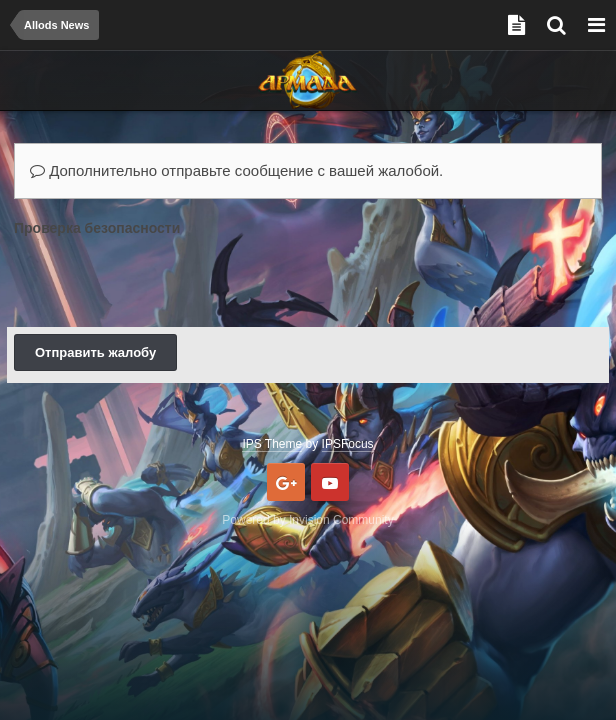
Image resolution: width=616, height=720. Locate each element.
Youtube (330, 482)
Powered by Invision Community (307, 520)
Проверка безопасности (97, 228)
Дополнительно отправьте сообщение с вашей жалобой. (236, 170)
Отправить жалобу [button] (95, 352)
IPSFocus (348, 444)
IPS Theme (272, 444)
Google (286, 482)
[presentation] (166, 281)
